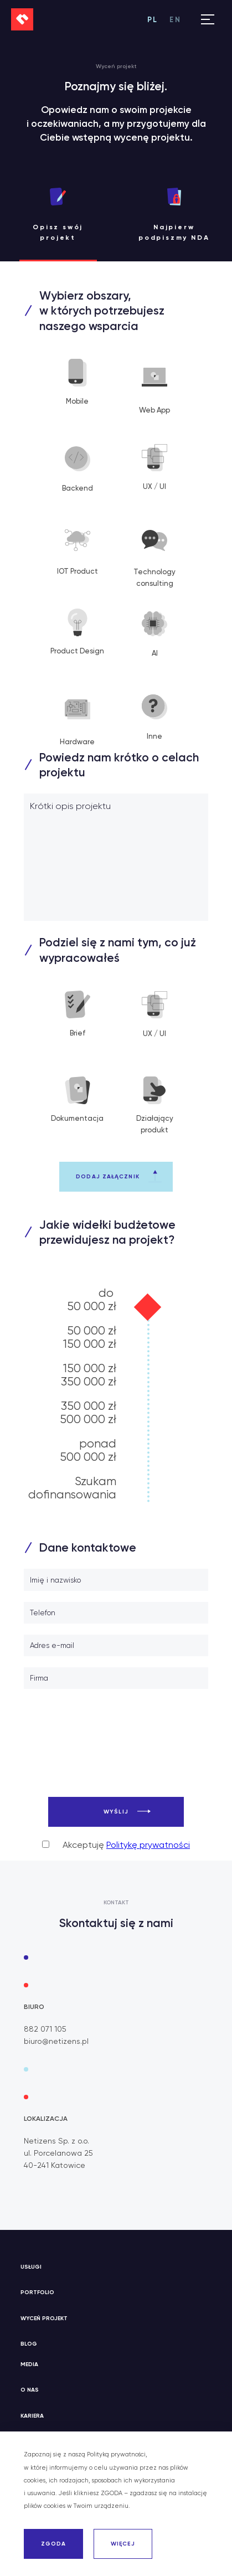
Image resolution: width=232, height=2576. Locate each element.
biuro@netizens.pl (56, 2041)
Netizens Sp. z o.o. (56, 2140)
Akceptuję (116, 1845)
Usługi (31, 2266)
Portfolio (37, 2292)
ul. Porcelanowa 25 (58, 2153)
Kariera (32, 2415)
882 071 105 (45, 2028)
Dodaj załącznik (108, 1176)
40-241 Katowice (54, 2165)
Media (29, 2364)
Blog (28, 2343)
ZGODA (53, 2543)
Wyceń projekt (44, 2318)
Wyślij (116, 1811)
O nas (29, 2389)
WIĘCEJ (123, 2543)
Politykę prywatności (148, 1845)
